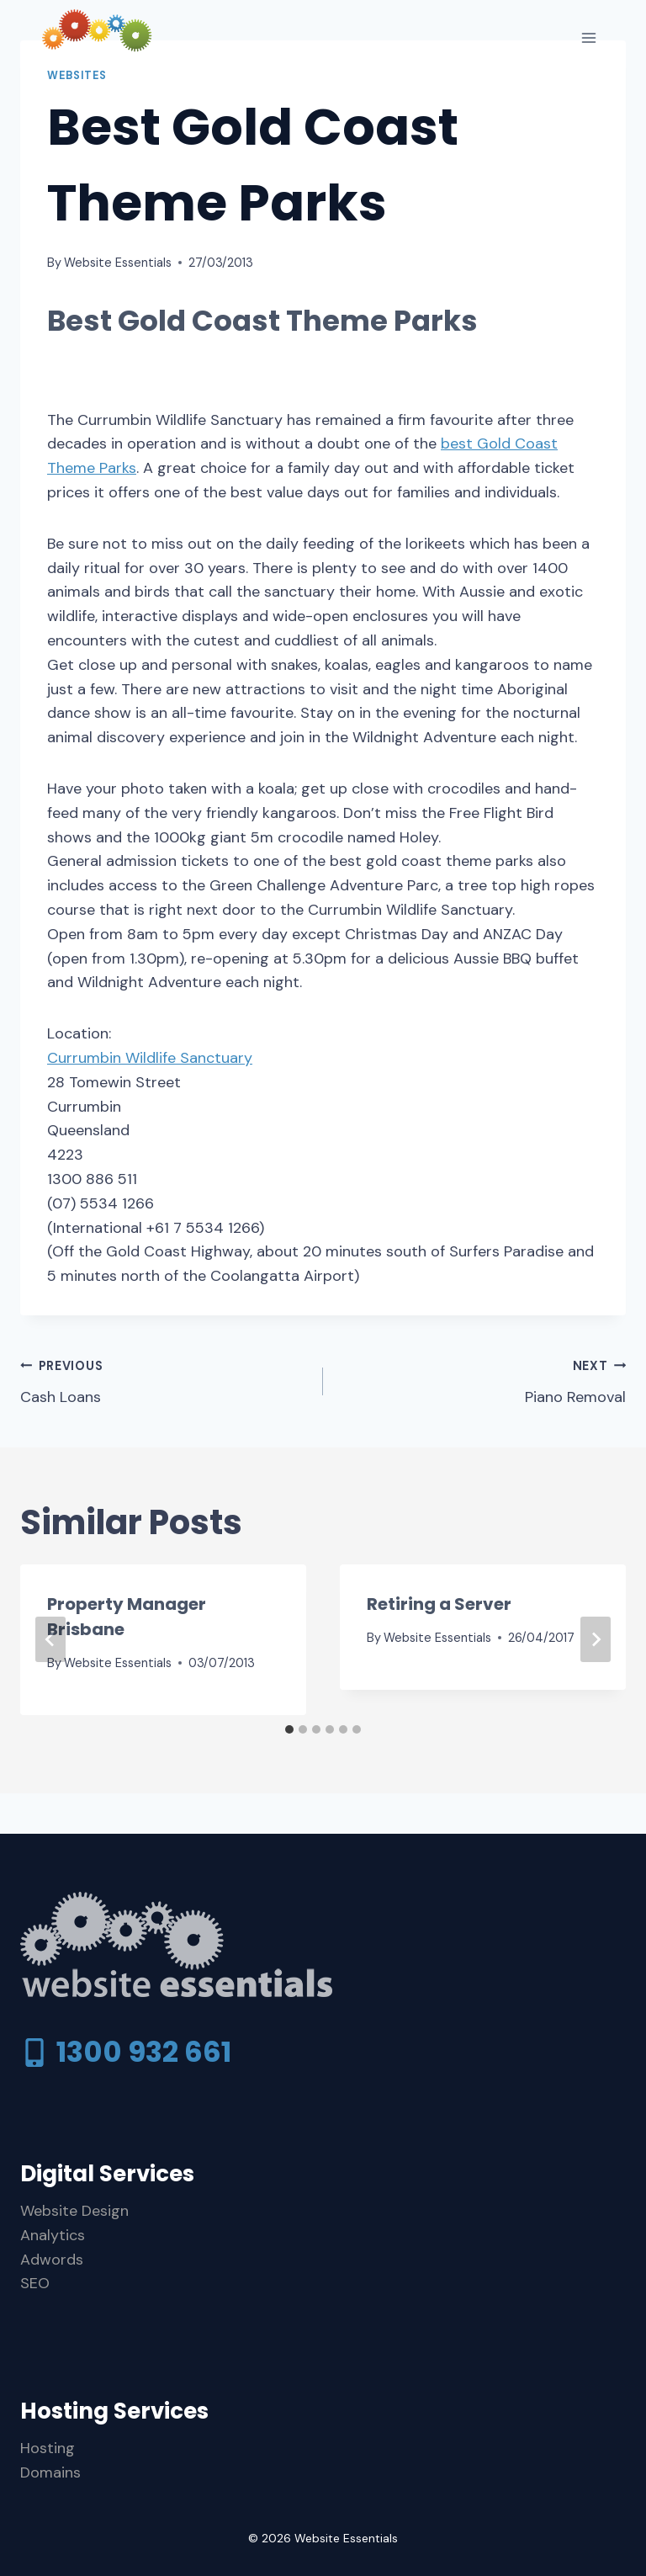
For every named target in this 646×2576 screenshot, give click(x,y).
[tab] (289, 1729)
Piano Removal (482, 1380)
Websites (77, 75)
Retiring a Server (439, 1604)
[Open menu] (588, 37)
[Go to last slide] (50, 1639)
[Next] (595, 1639)
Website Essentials (118, 262)
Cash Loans (164, 1380)
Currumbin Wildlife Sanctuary (149, 1058)
